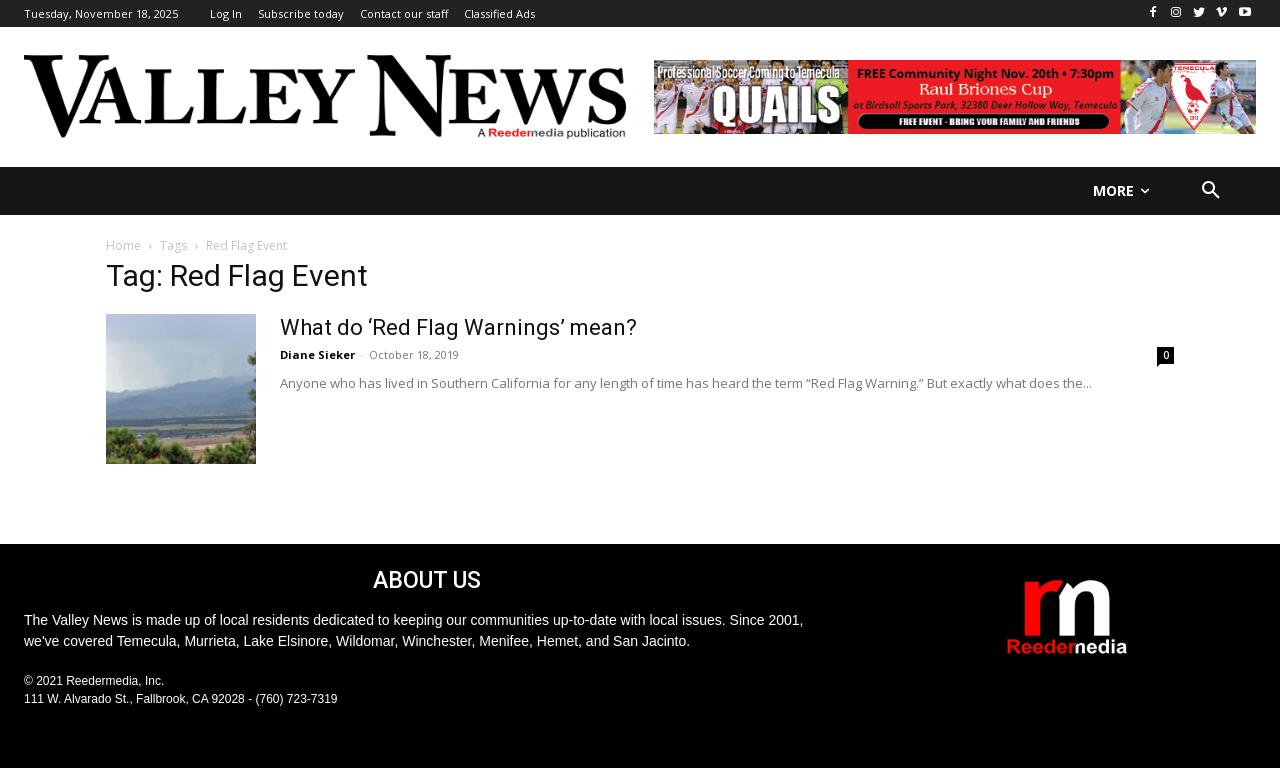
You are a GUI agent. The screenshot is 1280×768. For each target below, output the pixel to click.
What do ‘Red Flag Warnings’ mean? (458, 327)
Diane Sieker (317, 354)
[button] (1211, 191)
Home (123, 245)
